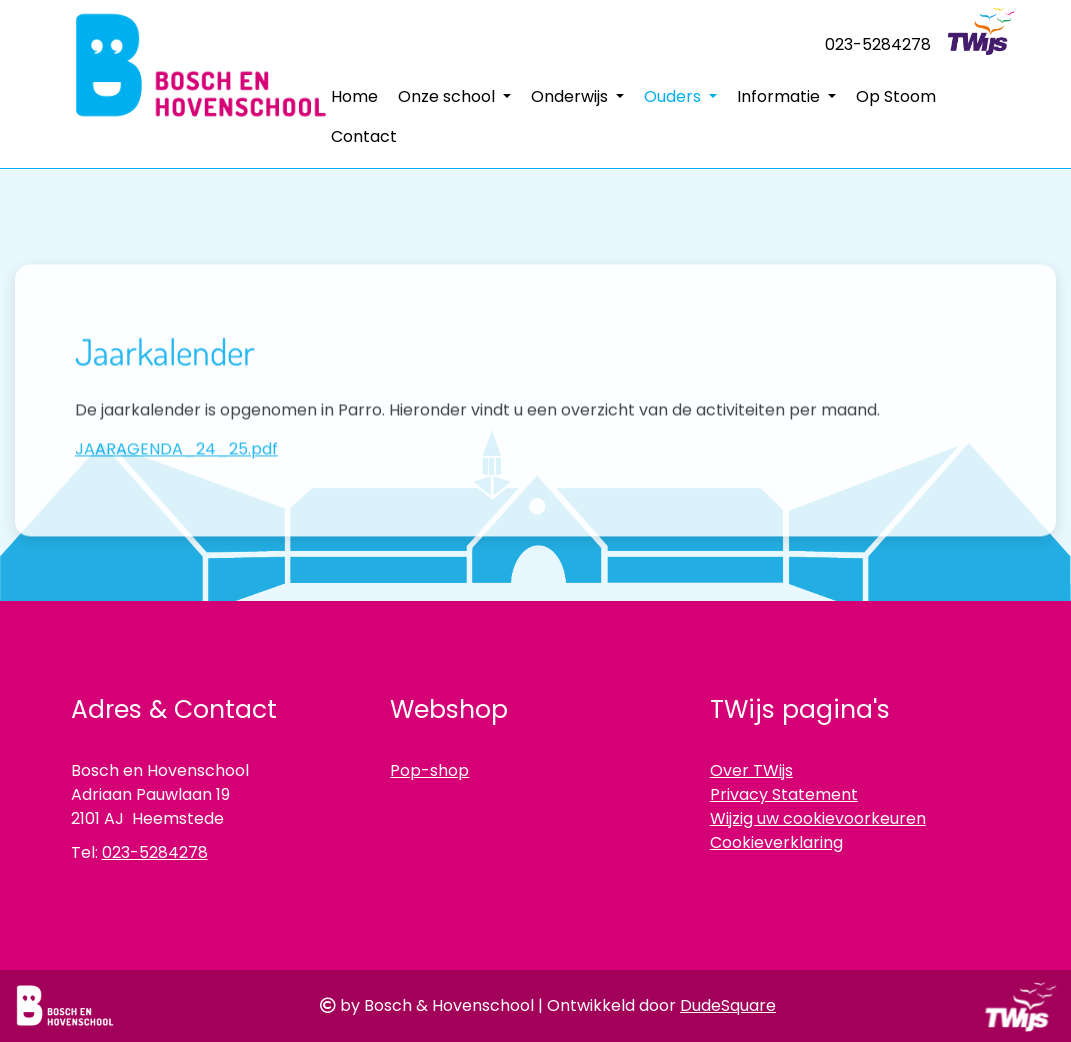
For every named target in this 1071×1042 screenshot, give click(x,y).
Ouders (674, 96)
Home (354, 96)
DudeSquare (728, 1005)
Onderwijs (571, 96)
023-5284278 (878, 44)
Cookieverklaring (776, 842)
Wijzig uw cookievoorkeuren (818, 818)
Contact (364, 136)
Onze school (448, 96)
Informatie (780, 96)
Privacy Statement (784, 794)
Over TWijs (751, 770)
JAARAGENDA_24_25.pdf (176, 516)
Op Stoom (896, 96)
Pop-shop (429, 770)
